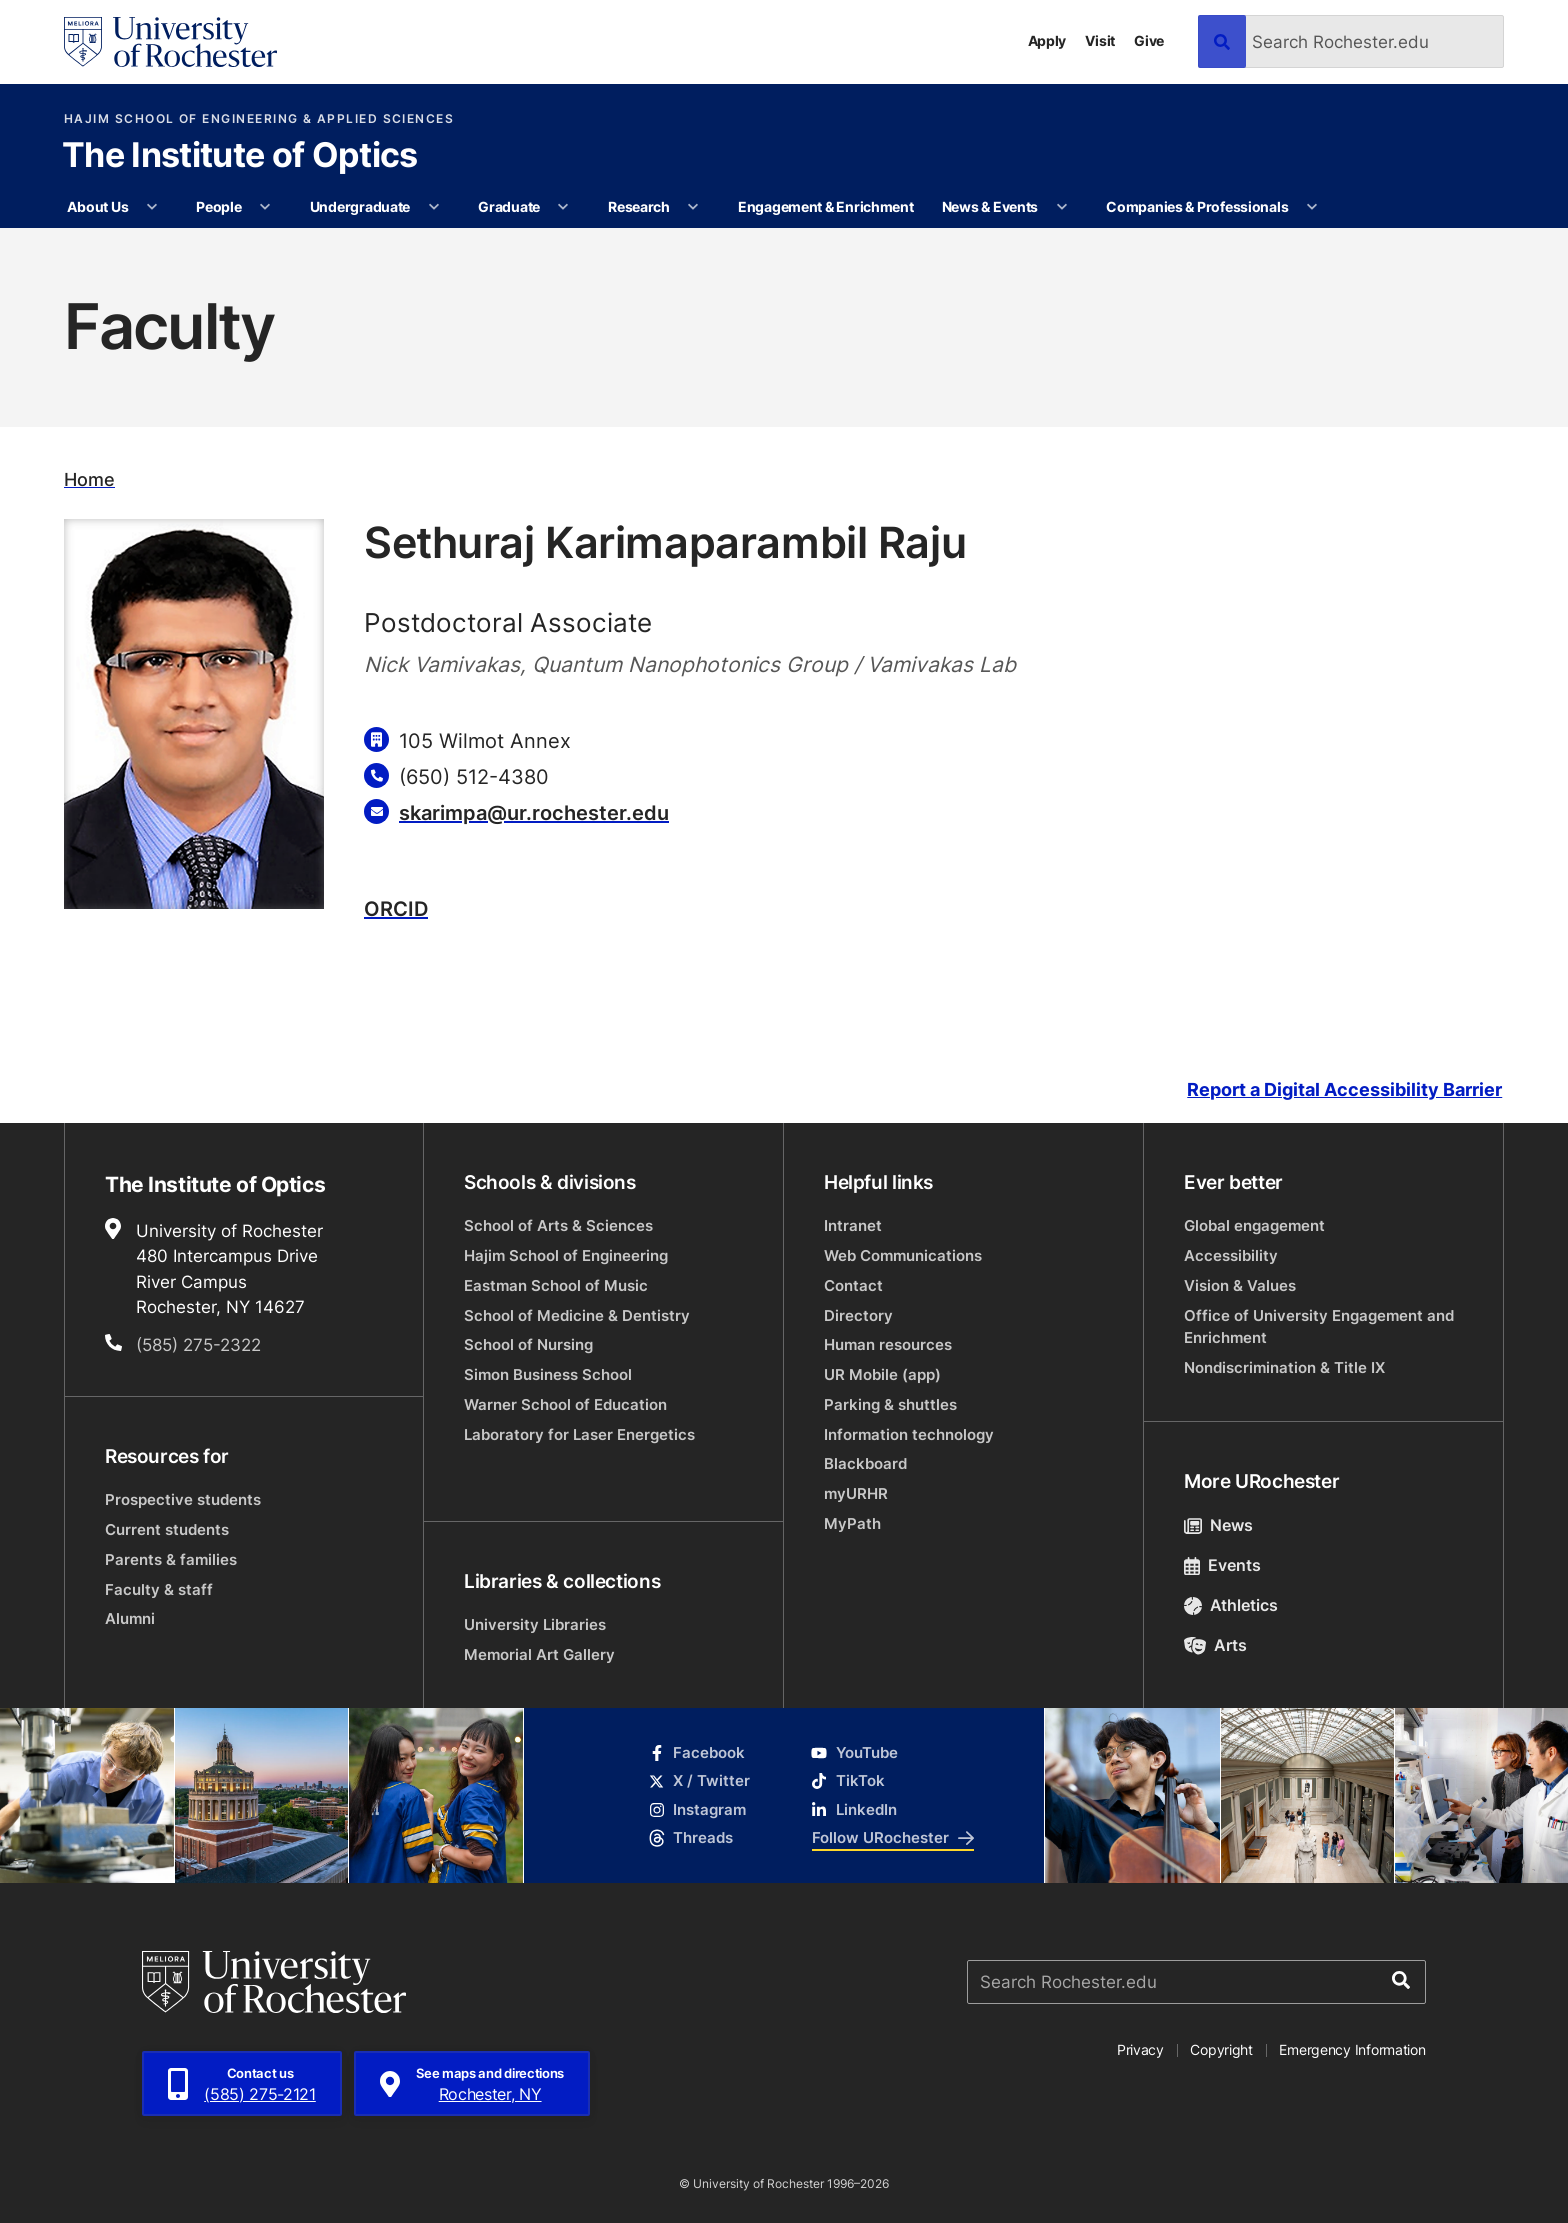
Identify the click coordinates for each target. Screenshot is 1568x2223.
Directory (858, 1315)
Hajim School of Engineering (566, 1255)
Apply (1047, 40)
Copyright (1221, 2049)
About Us (97, 206)
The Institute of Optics (239, 157)
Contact (853, 1285)
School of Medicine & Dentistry (577, 1315)
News (1218, 1525)
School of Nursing (528, 1344)
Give (1149, 40)
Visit (1100, 40)
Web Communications (903, 1255)
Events (1222, 1565)
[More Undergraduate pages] (434, 207)
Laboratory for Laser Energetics (579, 1434)
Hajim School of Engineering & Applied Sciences (259, 119)
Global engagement (1254, 1225)
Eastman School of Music (556, 1285)
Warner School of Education (565, 1404)
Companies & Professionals (1197, 206)
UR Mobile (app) (882, 1374)
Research (639, 206)
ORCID (396, 908)
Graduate (509, 206)
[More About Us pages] (152, 207)
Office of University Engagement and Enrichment (1319, 1326)
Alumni (130, 1618)
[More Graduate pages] (563, 207)
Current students (167, 1529)
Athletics (1231, 1605)
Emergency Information (1352, 2049)
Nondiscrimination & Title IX (1284, 1367)
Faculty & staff (159, 1589)
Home (89, 479)
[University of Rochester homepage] (170, 42)
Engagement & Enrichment (826, 206)
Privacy (1140, 2049)
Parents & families (171, 1559)
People (218, 206)
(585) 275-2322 (198, 1344)
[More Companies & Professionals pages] (1312, 207)
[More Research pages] (693, 207)
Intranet (853, 1225)
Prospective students (183, 1499)
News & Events (990, 206)
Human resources (888, 1344)
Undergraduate (360, 206)
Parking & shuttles (890, 1404)
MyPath (852, 1523)
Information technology (909, 1434)
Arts (1215, 1645)
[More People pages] (265, 207)
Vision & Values (1240, 1285)
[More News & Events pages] (1062, 207)
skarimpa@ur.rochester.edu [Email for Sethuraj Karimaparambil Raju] (534, 812)
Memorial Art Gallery (539, 1654)
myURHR (856, 1493)
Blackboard (865, 1463)
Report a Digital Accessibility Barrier (1344, 1089)
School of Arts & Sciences (558, 1225)
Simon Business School (548, 1374)
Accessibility (1231, 1255)
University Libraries (535, 1624)
